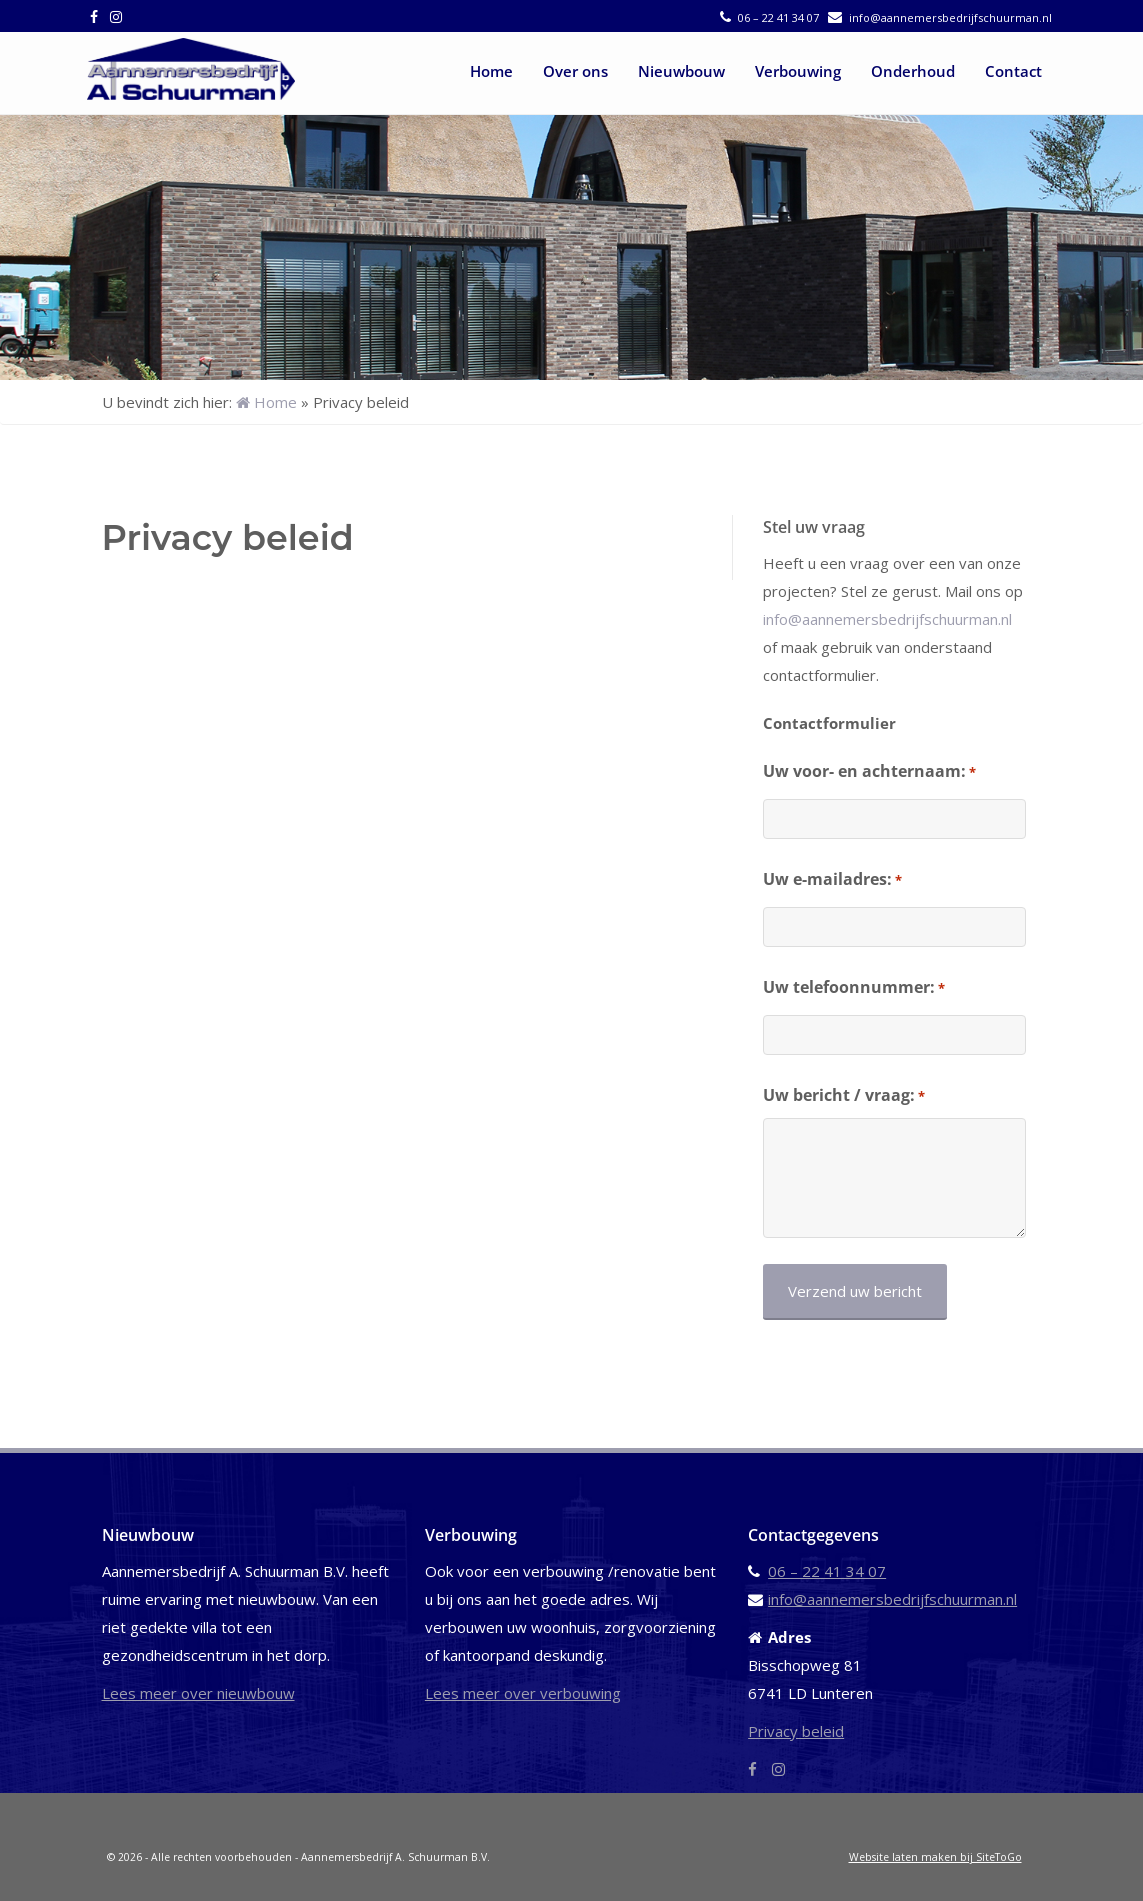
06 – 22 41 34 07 (778, 17)
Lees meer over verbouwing (523, 1693)
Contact (1013, 71)
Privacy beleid (796, 1731)
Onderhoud (913, 71)
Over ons (575, 71)
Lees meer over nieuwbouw (198, 1693)
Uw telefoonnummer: (854, 988)
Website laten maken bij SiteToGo (935, 1857)
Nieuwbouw (681, 71)
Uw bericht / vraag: (844, 1096)
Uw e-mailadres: (832, 880)
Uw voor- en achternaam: (869, 772)
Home (491, 71)
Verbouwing (798, 71)
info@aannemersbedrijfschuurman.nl (950, 17)
